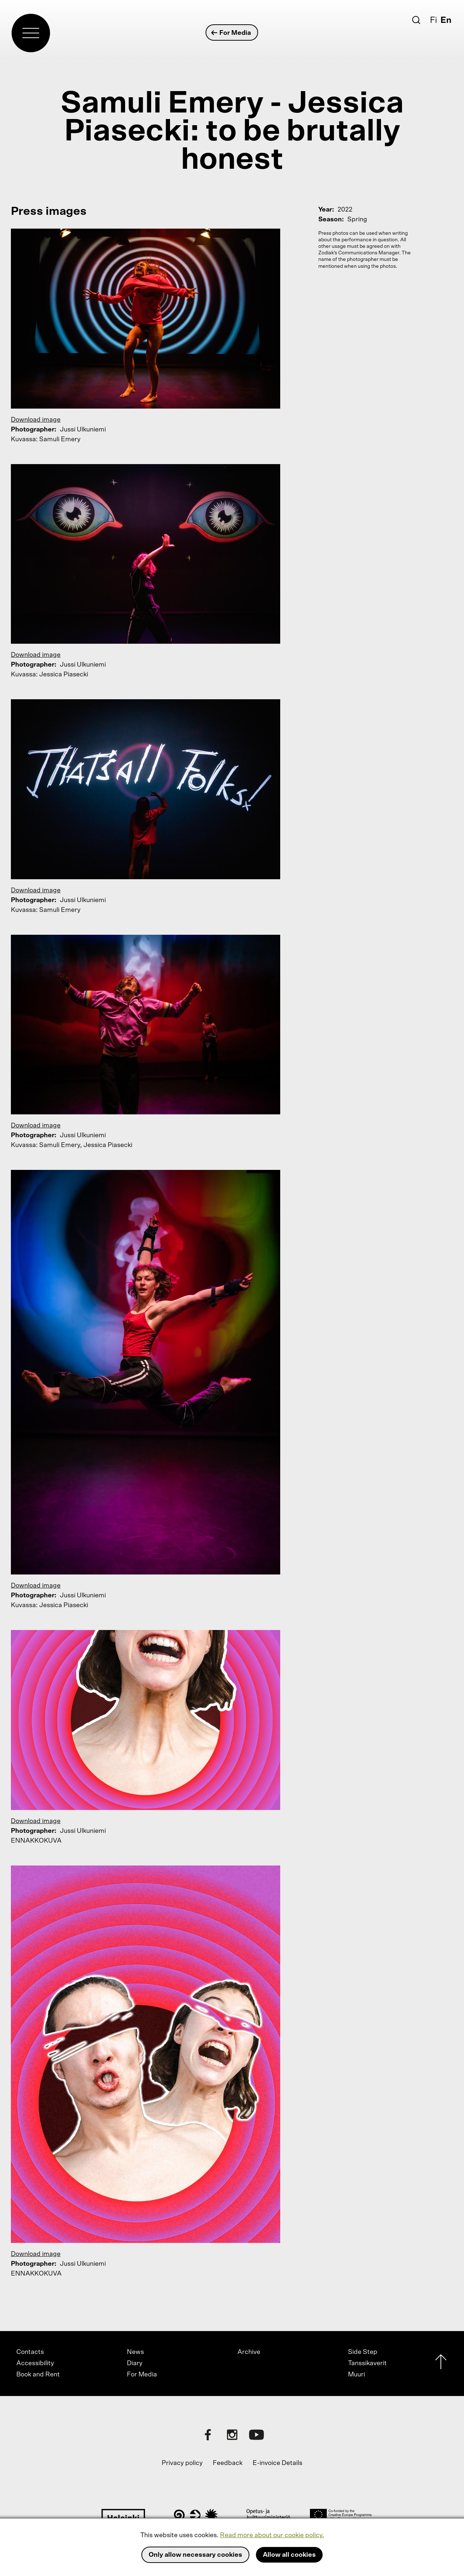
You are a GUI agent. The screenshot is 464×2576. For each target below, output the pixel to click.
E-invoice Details (277, 2463)
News (135, 2352)
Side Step (362, 2352)
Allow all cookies (289, 2555)
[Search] (416, 20)
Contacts (30, 2352)
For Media (231, 32)
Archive (248, 2352)
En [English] (445, 20)
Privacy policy (182, 2463)
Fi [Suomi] (433, 20)
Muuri (356, 2374)
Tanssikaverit (367, 2363)
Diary (134, 2363)
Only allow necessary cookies (195, 2555)
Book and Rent (38, 2374)
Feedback (228, 2463)
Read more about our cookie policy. (272, 2535)
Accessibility (35, 2363)
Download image (36, 420)
